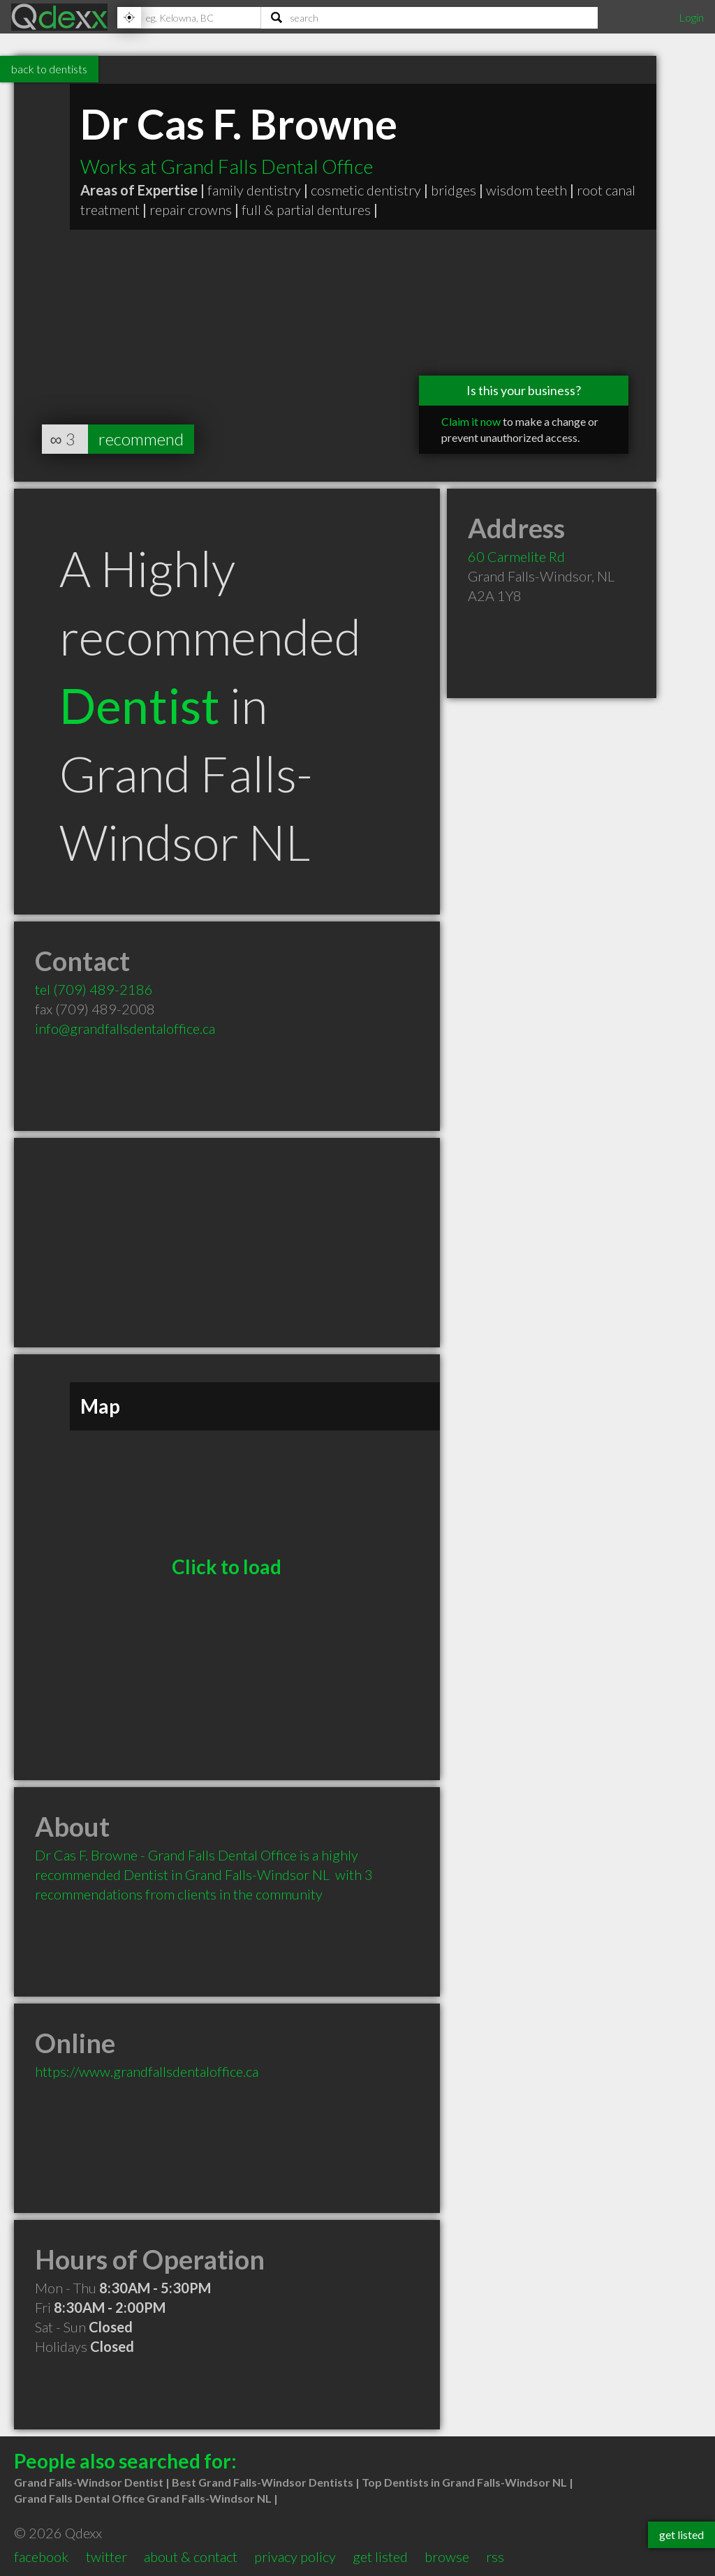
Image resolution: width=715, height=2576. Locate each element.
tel (94, 989)
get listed (380, 2556)
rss (495, 2556)
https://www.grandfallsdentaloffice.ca (146, 2071)
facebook (41, 2556)
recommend (141, 439)
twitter (106, 2556)
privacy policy (295, 2556)
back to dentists (49, 68)
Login (691, 17)
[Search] (429, 17)
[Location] (188, 17)
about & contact (190, 2556)
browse (447, 2556)
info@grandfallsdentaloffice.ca (125, 1028)
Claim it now (471, 421)
